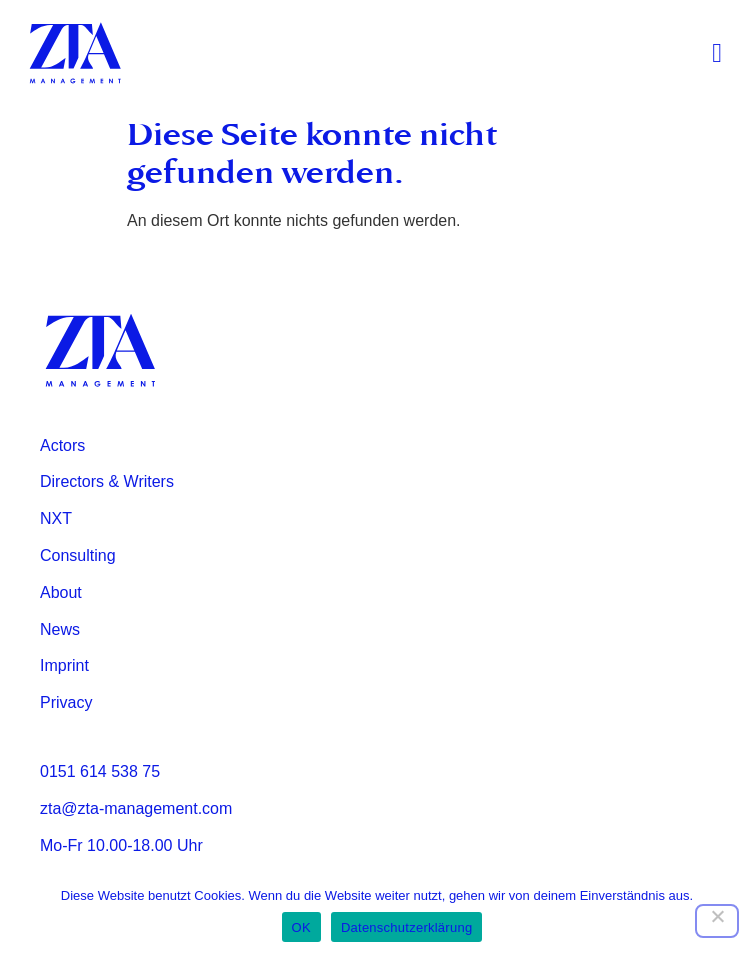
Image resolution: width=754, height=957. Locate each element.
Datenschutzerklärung (406, 927)
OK (301, 927)
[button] (717, 53)
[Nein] (717, 921)
